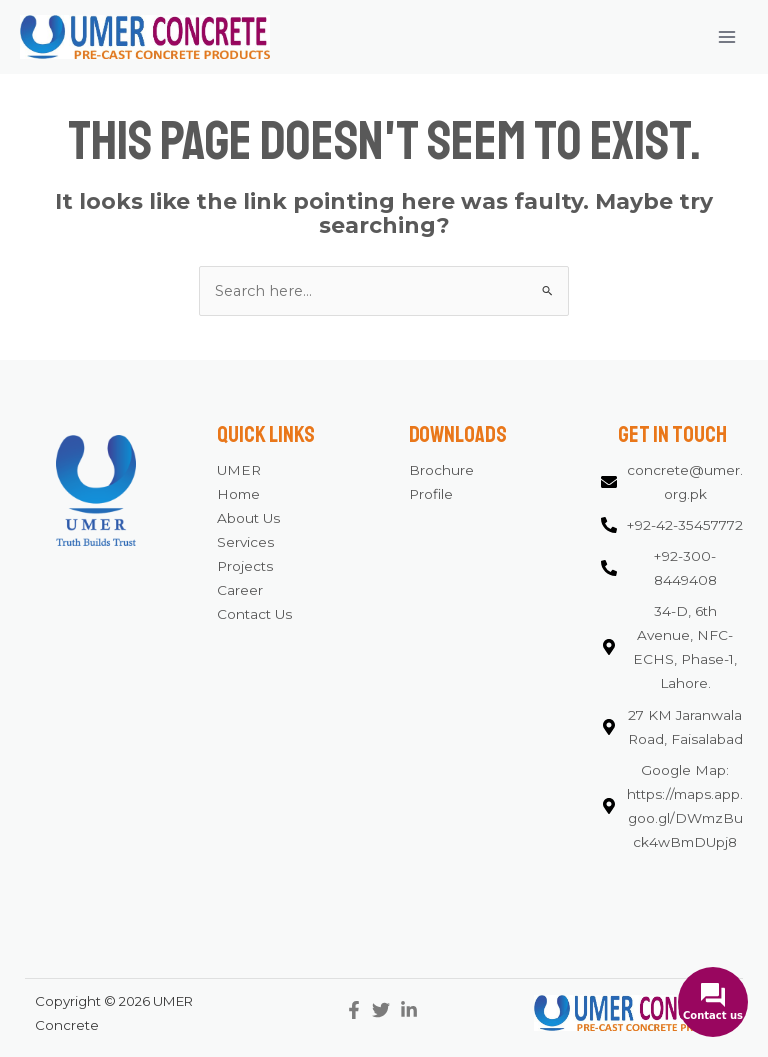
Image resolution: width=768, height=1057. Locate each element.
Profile (431, 494)
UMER (239, 470)
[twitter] (383, 1010)
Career (240, 590)
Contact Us (254, 614)
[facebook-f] (356, 1010)
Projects (245, 566)
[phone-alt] (672, 526)
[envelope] (672, 483)
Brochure (441, 470)
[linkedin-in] (411, 1010)
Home (238, 494)
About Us (248, 518)
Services (245, 542)
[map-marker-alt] (672, 648)
